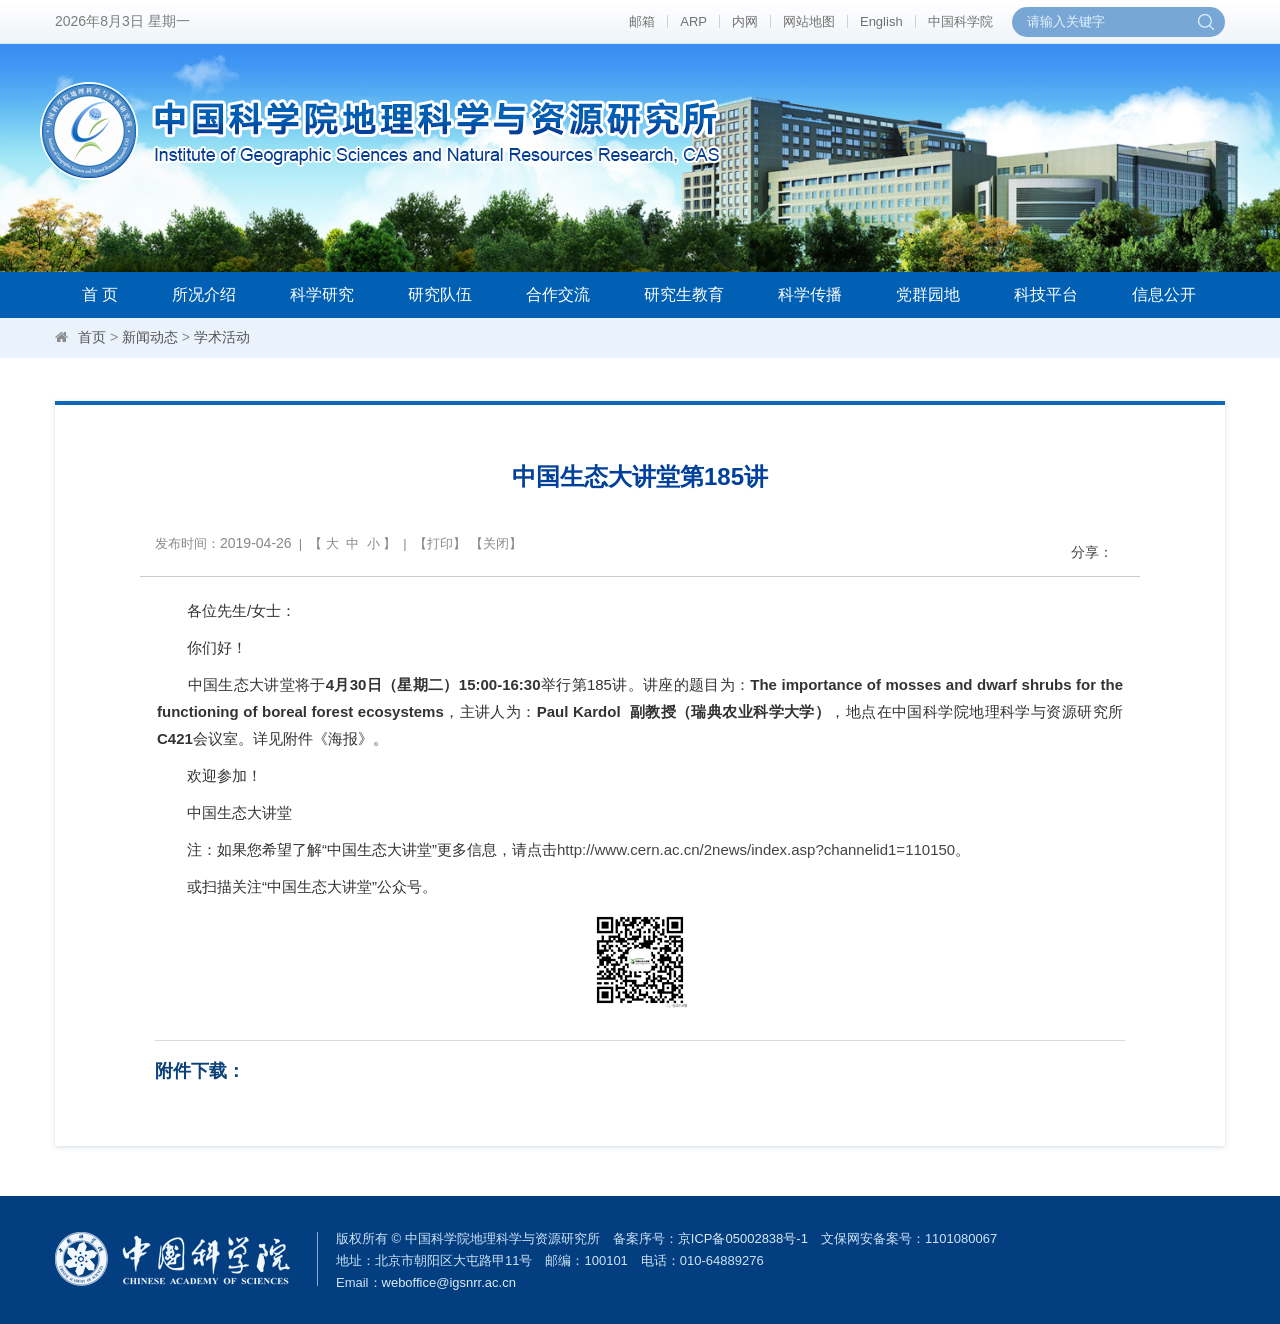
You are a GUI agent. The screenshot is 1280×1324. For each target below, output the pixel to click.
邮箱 (642, 21)
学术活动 (222, 337)
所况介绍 (204, 294)
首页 (92, 337)
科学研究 (322, 294)
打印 (440, 543)
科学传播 (810, 294)
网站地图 (809, 21)
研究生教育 (684, 294)
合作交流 (558, 294)
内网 (745, 21)
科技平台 (1046, 294)
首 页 (100, 294)
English (881, 21)
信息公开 (1164, 294)
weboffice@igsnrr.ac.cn (449, 1282)
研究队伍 (440, 294)
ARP (693, 21)
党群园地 (928, 294)
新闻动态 (150, 337)
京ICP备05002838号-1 (743, 1238)
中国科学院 (960, 21)
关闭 (496, 543)
